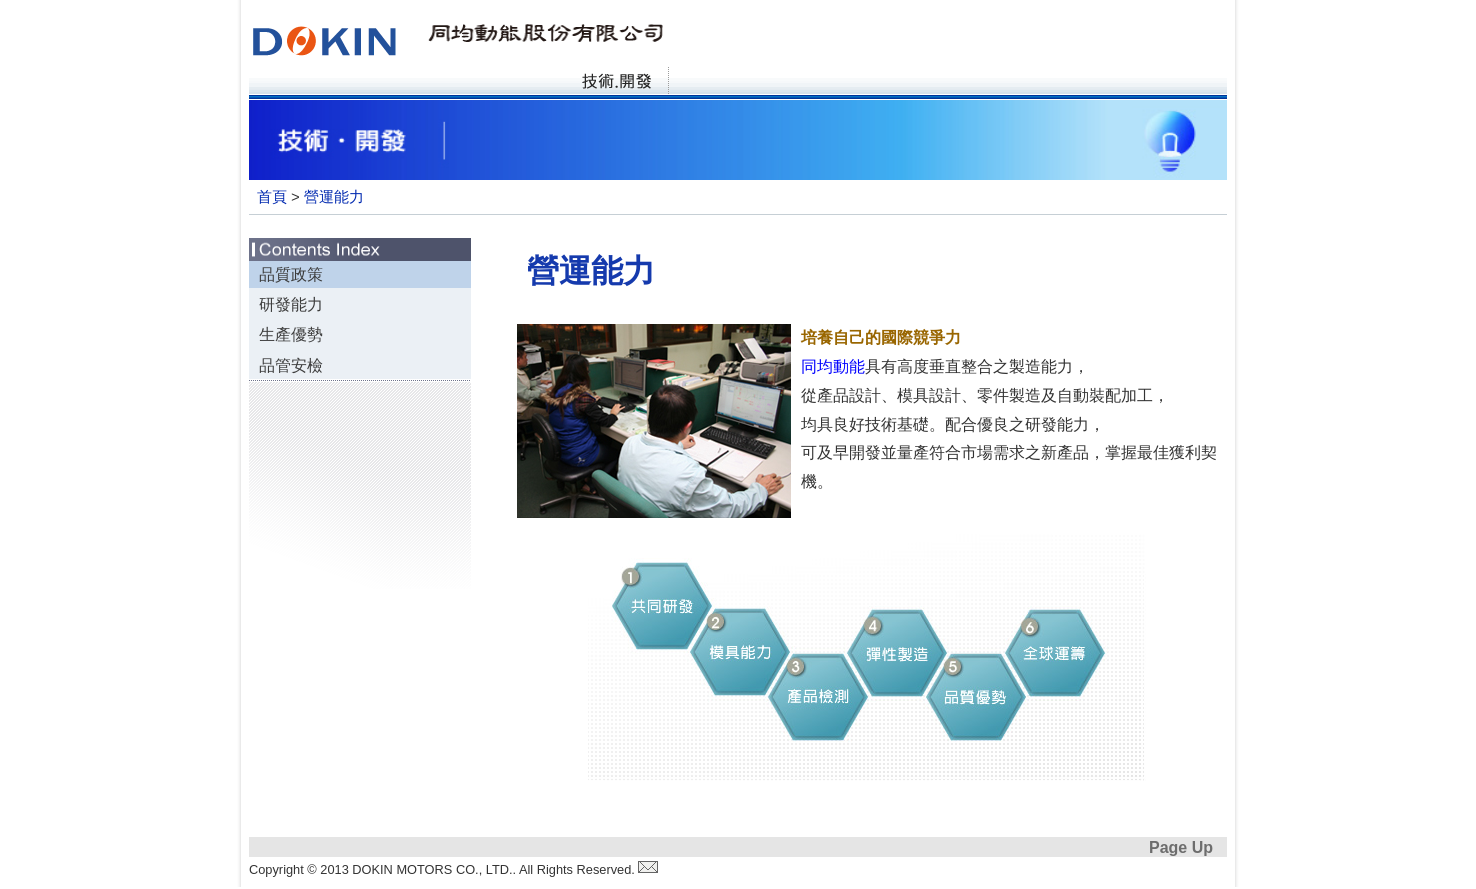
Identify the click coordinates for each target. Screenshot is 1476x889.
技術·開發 (616, 83)
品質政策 (291, 276)
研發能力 (291, 306)
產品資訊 (513, 83)
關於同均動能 (410, 83)
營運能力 (334, 199)
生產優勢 (291, 336)
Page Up (1181, 849)
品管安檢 (291, 367)
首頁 (303, 83)
